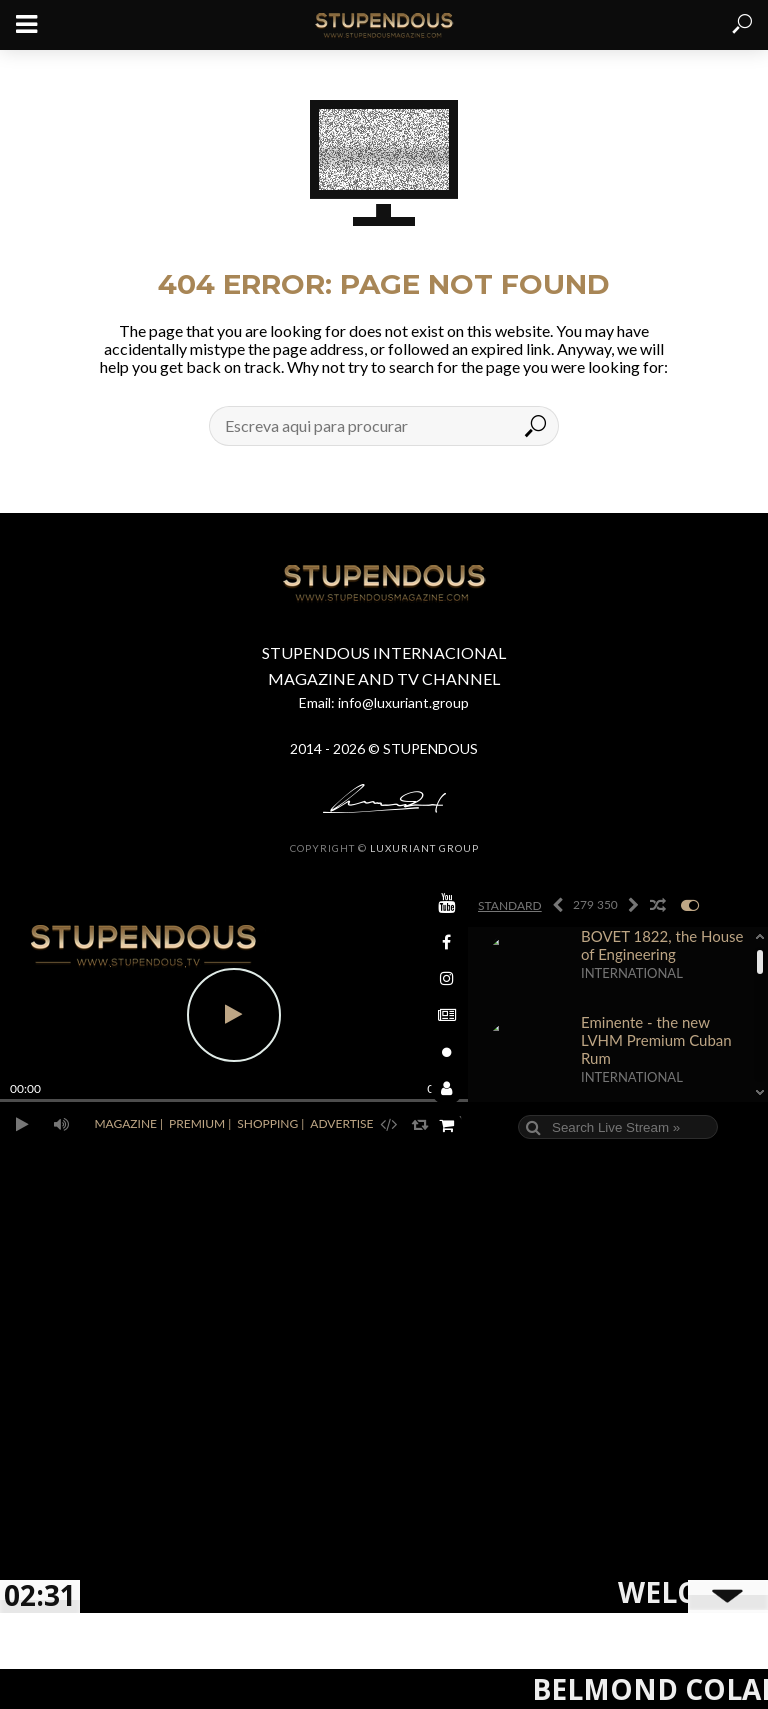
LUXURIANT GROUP (424, 848)
